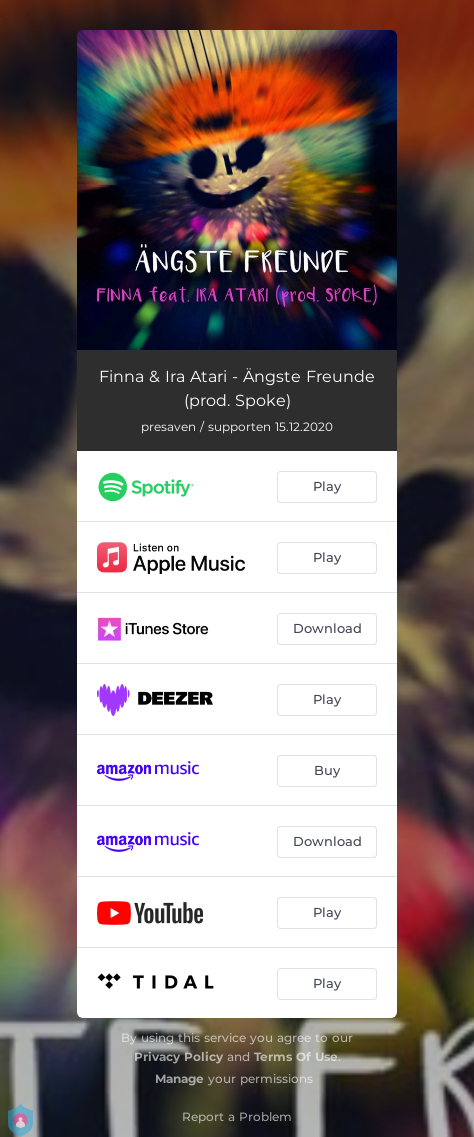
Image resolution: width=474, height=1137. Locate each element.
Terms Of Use (296, 1056)
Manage (179, 1078)
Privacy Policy (178, 1056)
